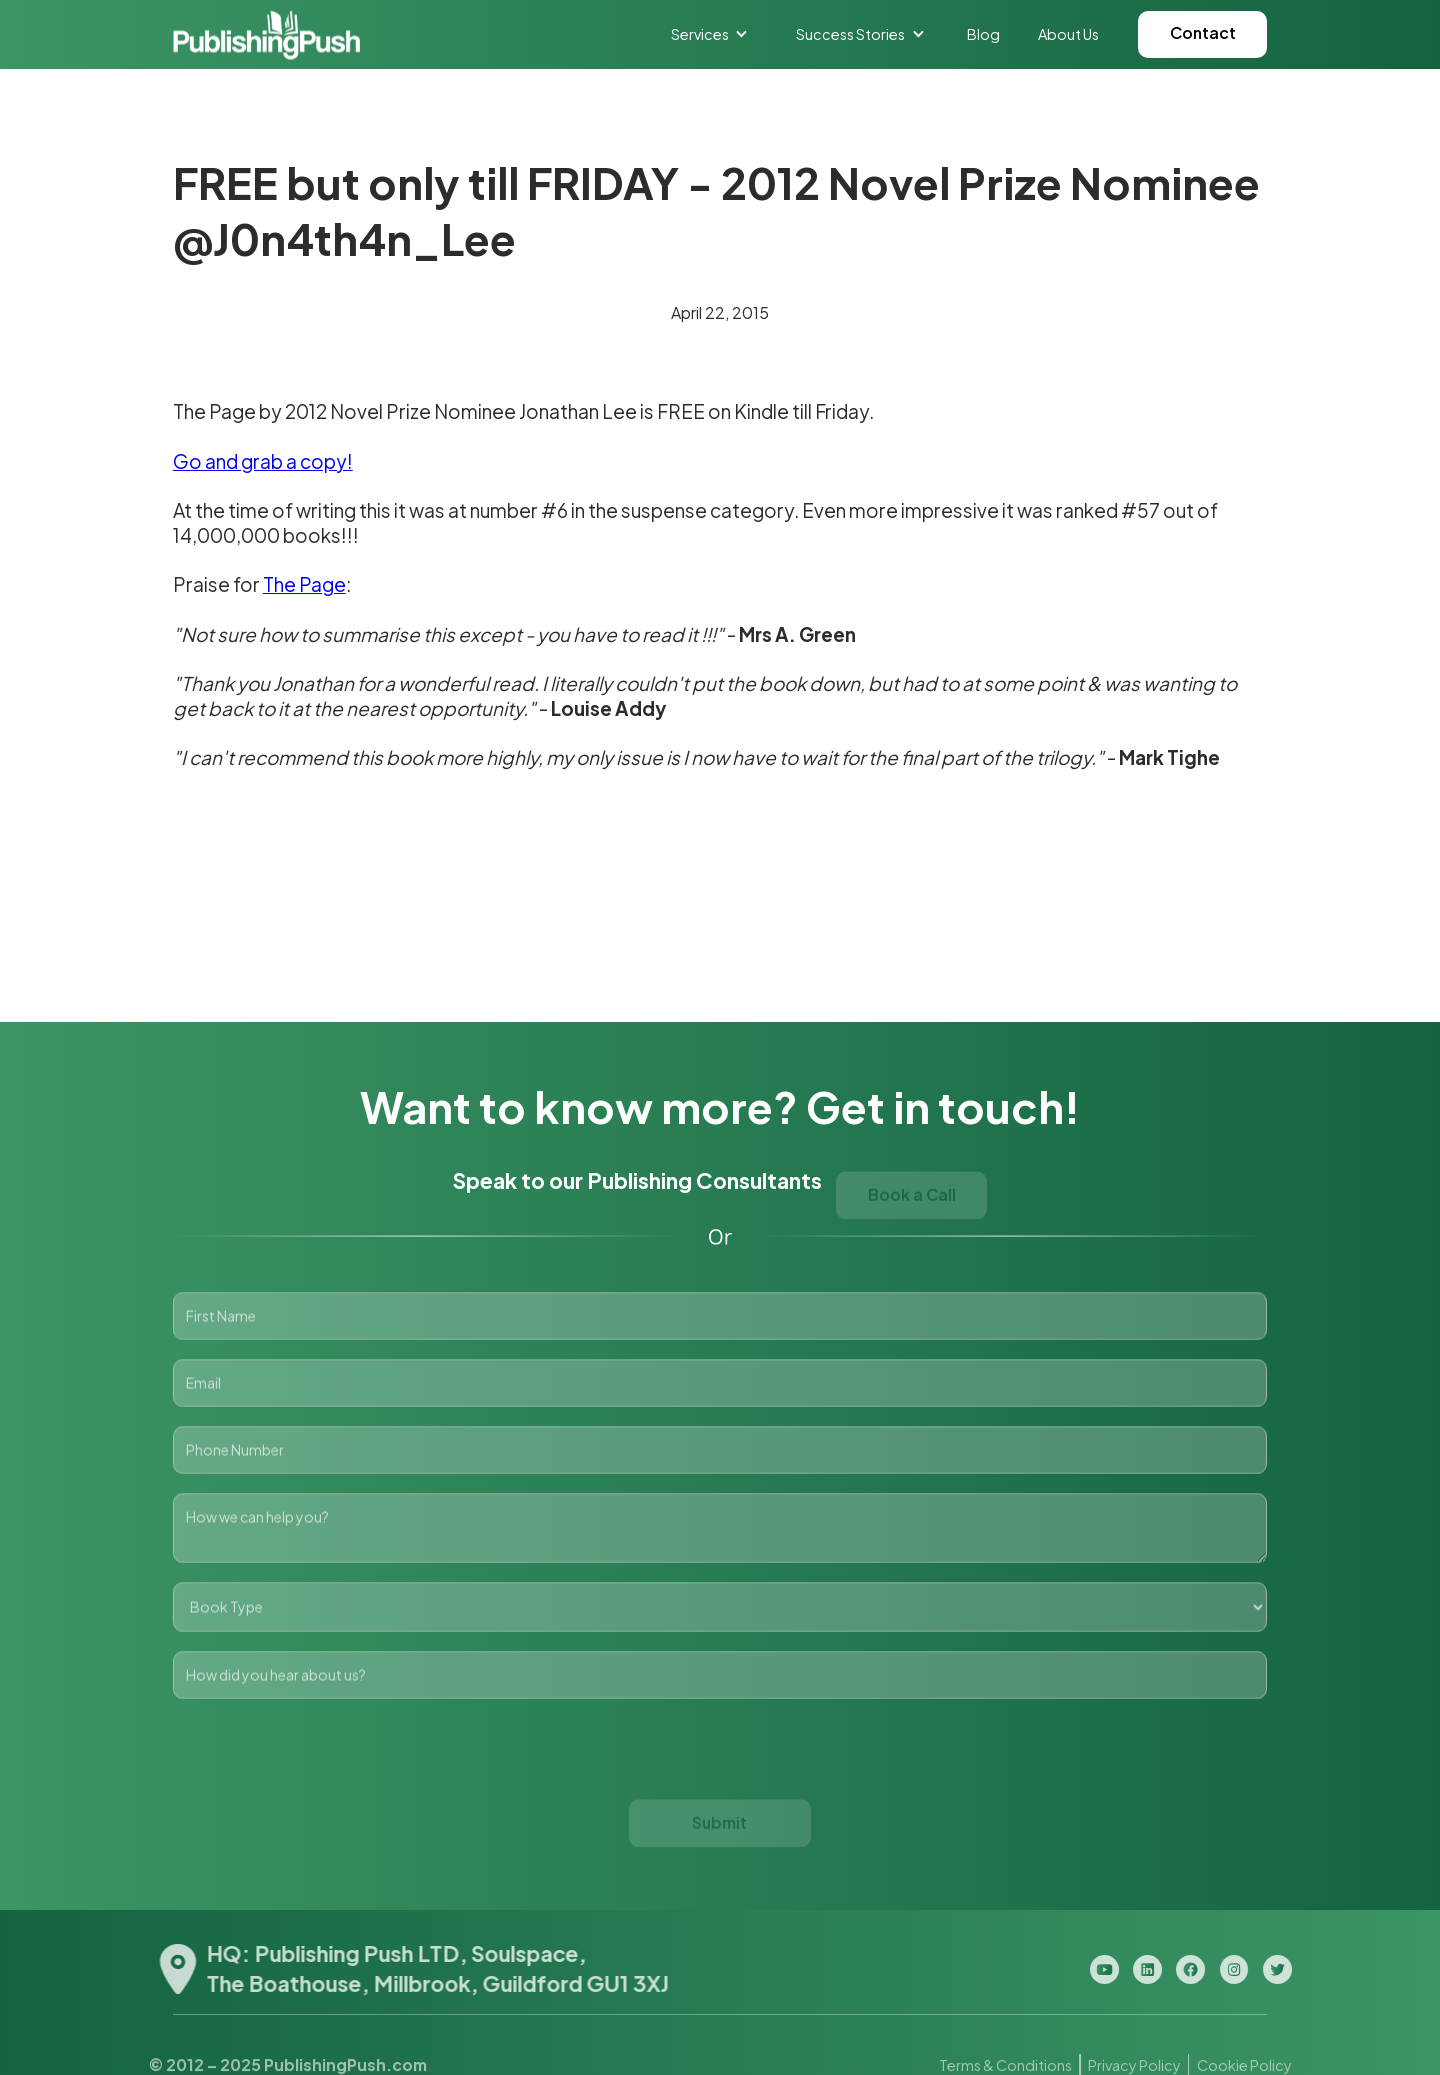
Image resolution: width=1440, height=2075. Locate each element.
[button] (710, 34)
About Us (1068, 34)
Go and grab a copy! (263, 461)
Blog (983, 34)
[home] (266, 34)
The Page (304, 584)
